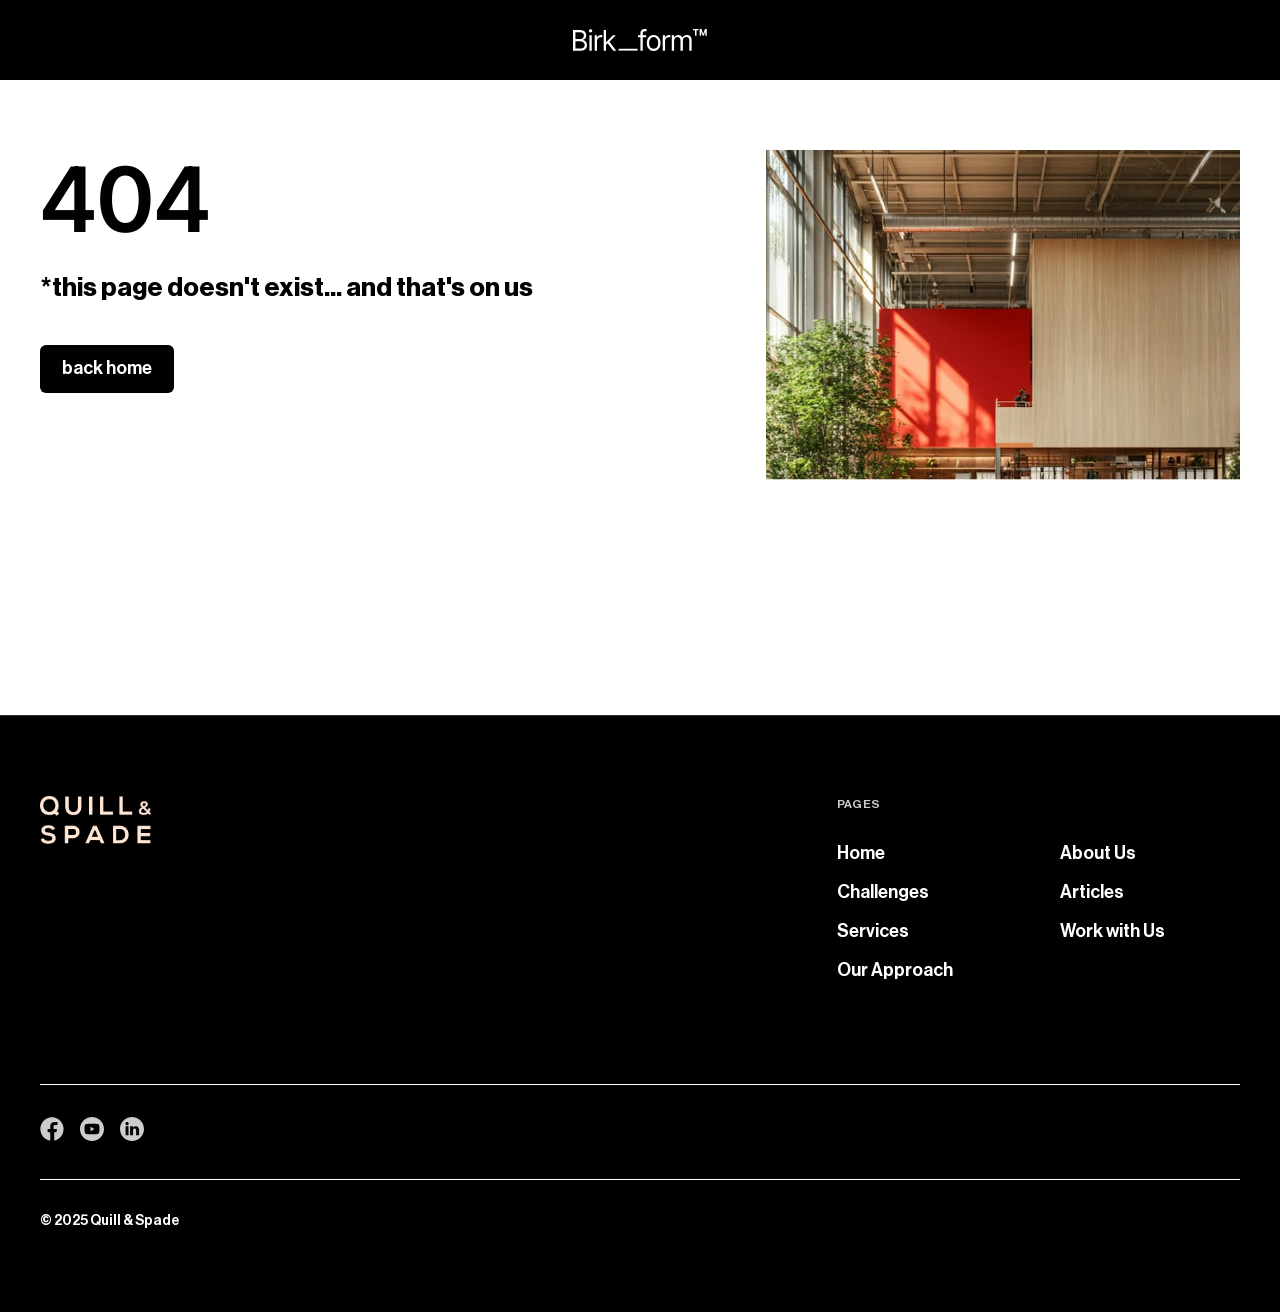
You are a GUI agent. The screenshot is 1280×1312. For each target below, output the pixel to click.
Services (873, 931)
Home (861, 853)
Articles (1092, 892)
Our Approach (895, 970)
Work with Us (1112, 931)
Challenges (883, 892)
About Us (1098, 853)
